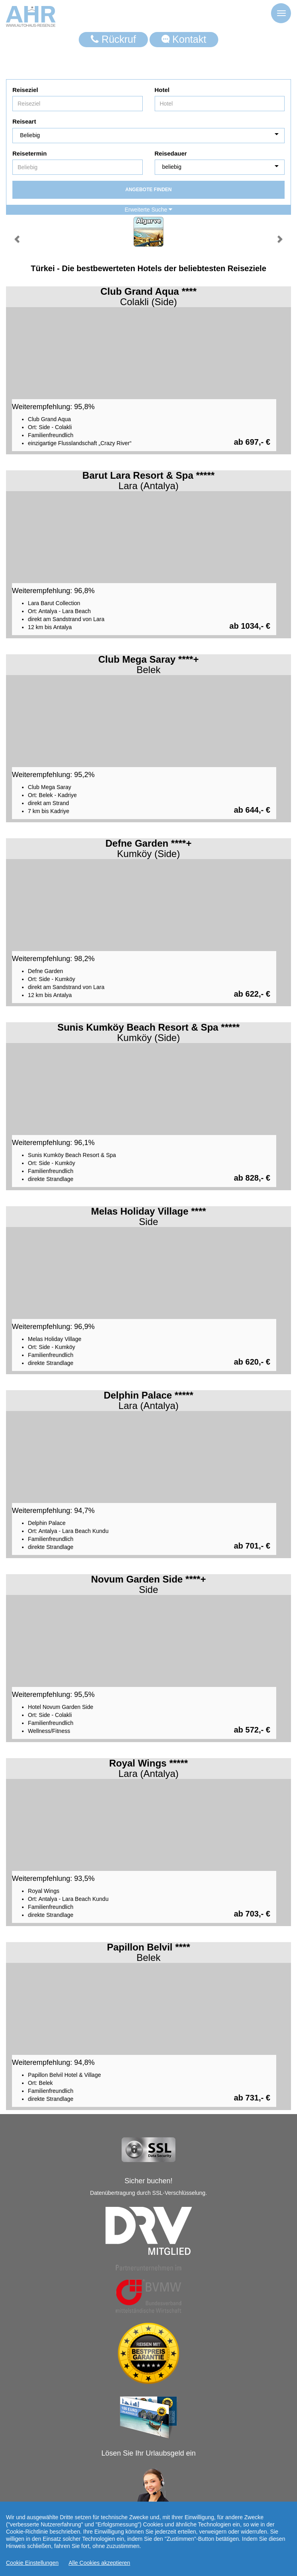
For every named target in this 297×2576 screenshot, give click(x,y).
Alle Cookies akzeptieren (99, 2563)
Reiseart (24, 121)
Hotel (162, 89)
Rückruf (113, 39)
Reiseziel (25, 89)
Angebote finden (148, 189)
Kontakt (183, 39)
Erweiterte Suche (149, 209)
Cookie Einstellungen (32, 2563)
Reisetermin (29, 153)
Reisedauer (171, 153)
